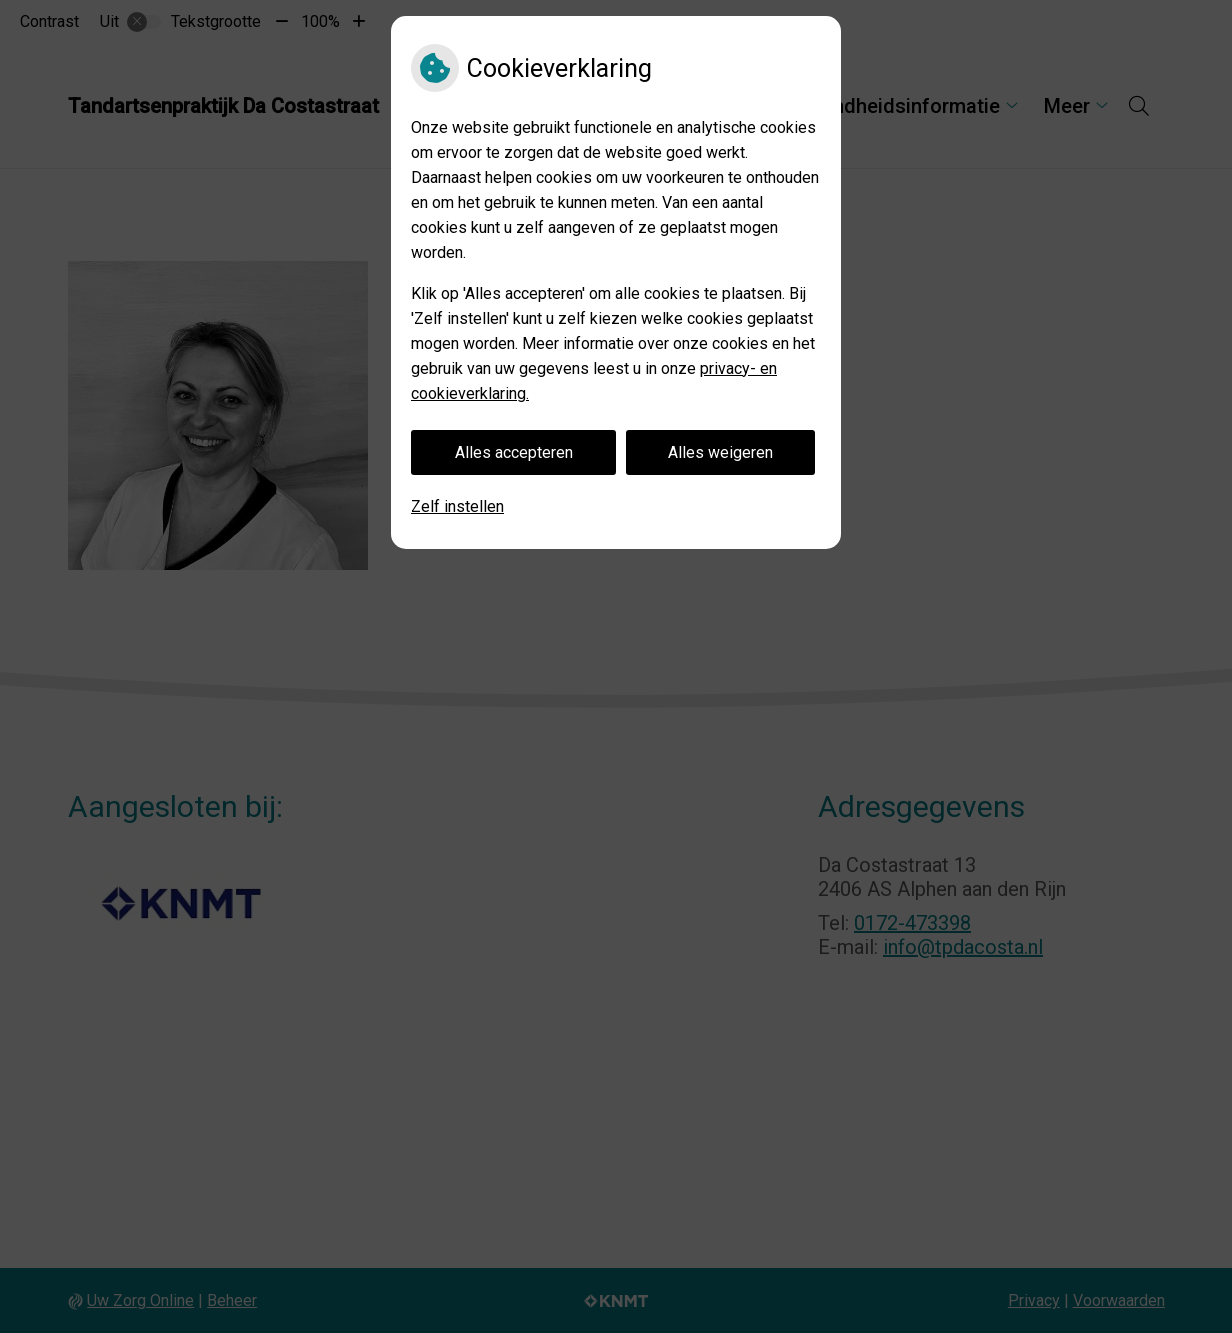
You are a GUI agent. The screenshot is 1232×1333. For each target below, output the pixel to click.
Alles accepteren (514, 452)
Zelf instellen (457, 506)
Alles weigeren (720, 452)
